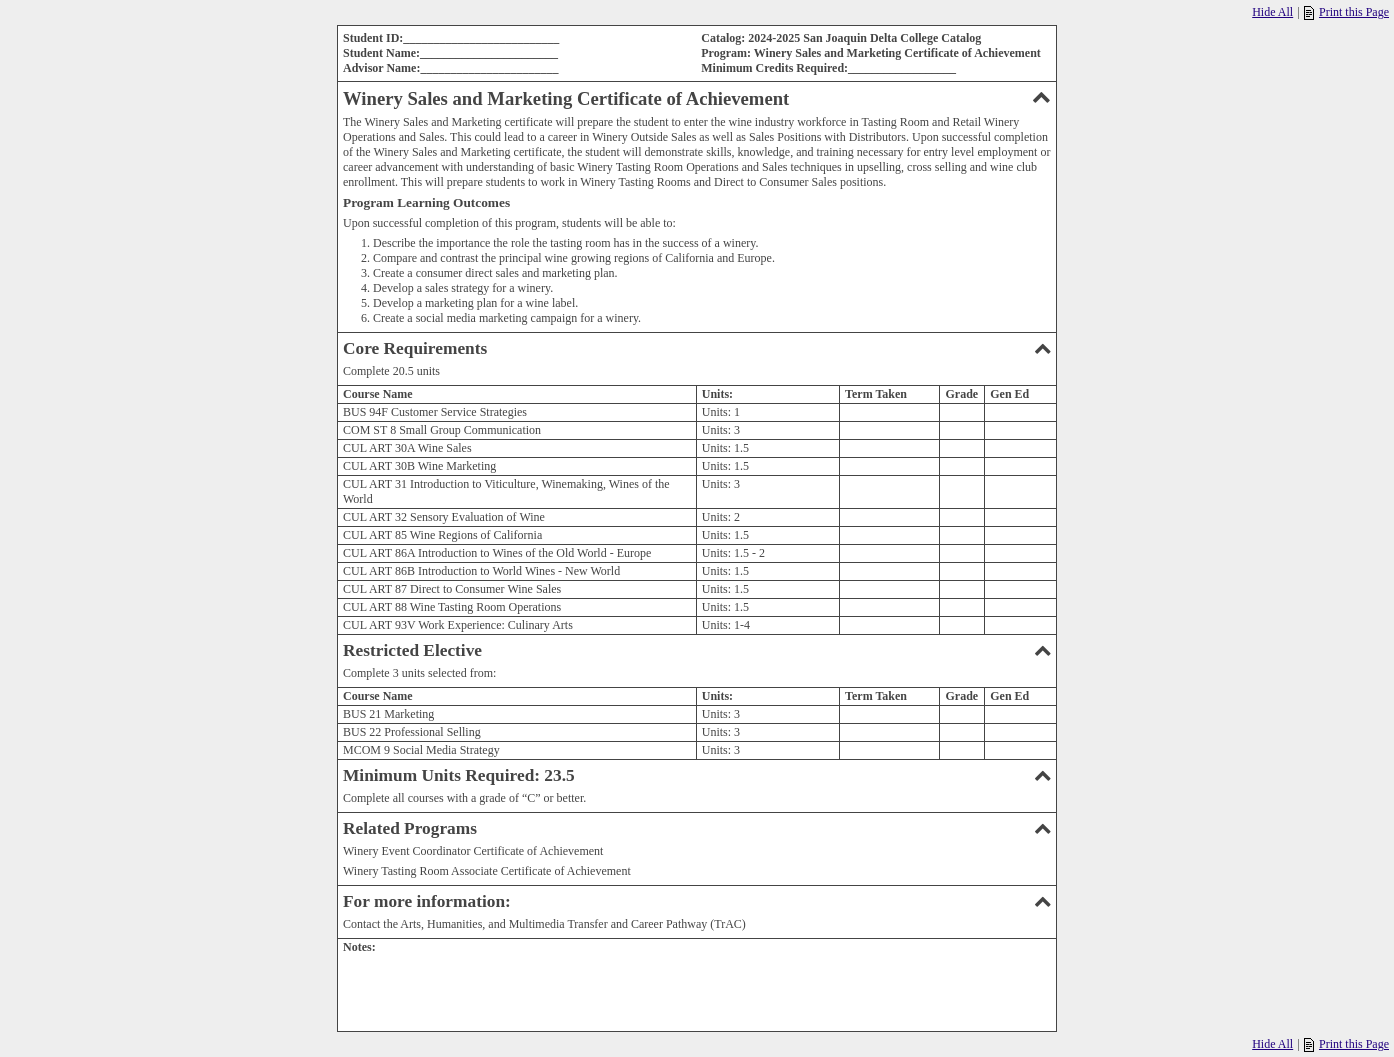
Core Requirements (697, 348)
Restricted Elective (697, 650)
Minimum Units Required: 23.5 (697, 775)
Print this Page (1346, 12)
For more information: (697, 901)
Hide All (1272, 12)
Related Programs (697, 828)
